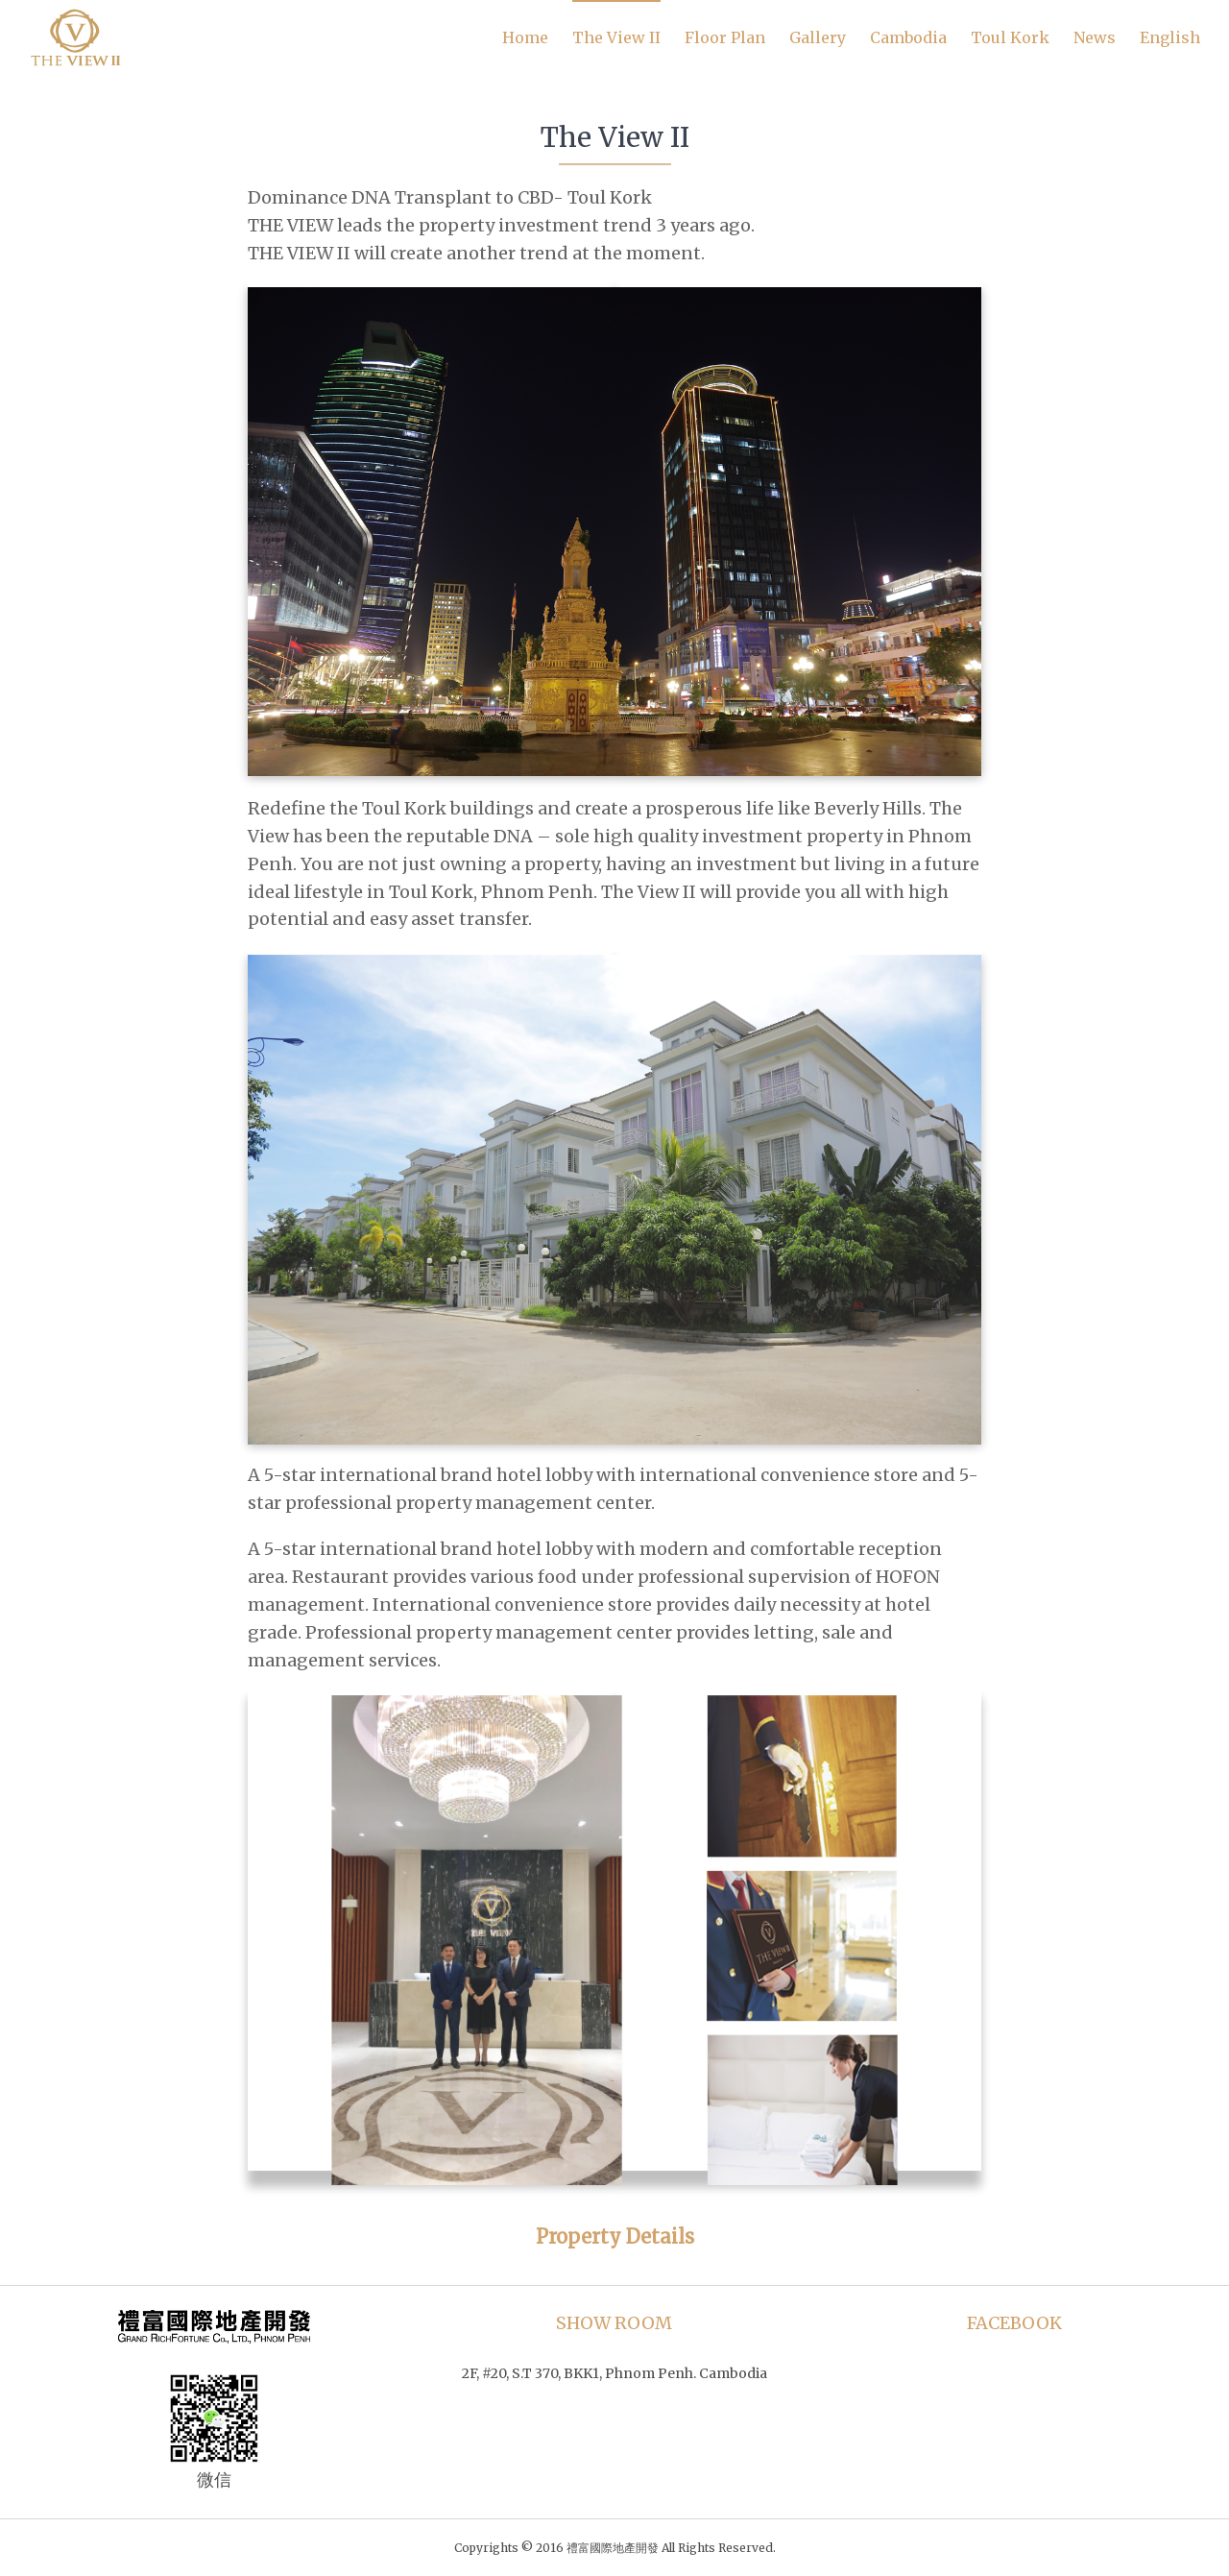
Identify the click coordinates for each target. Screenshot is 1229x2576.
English (1170, 37)
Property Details (615, 2236)
